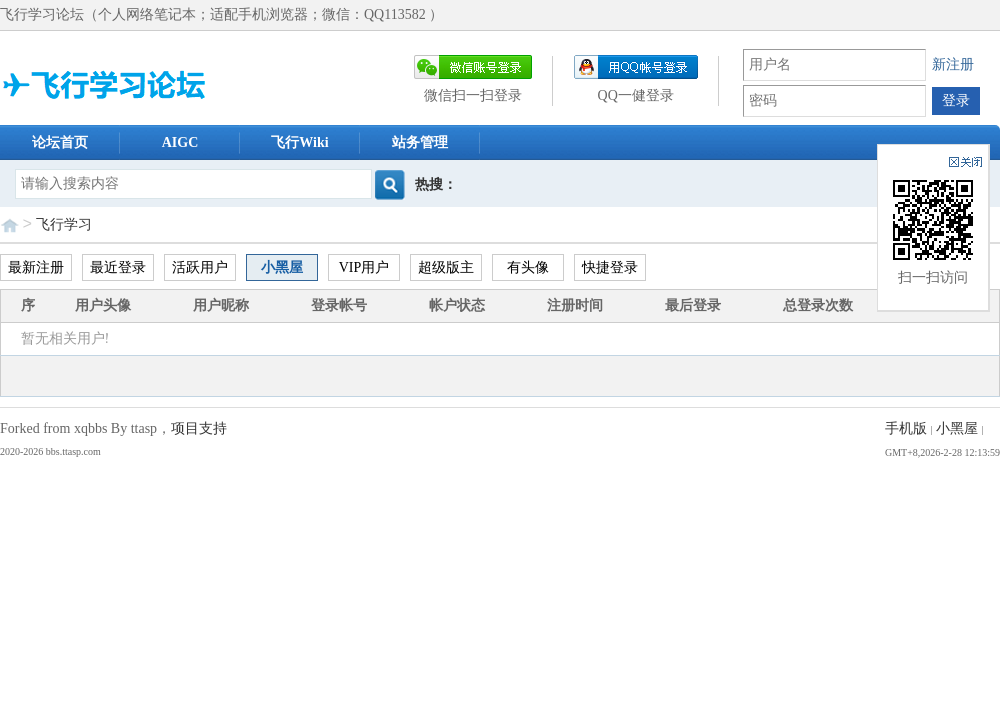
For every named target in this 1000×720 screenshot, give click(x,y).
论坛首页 (60, 142)
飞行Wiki (299, 142)
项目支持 (199, 428)
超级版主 (446, 267)
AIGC (180, 142)
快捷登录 (610, 267)
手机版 (906, 428)
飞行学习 (64, 224)
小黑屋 (282, 267)
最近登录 (118, 267)
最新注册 (36, 267)
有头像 (528, 267)
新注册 (953, 64)
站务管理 (420, 142)
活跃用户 (200, 267)
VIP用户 (364, 267)
